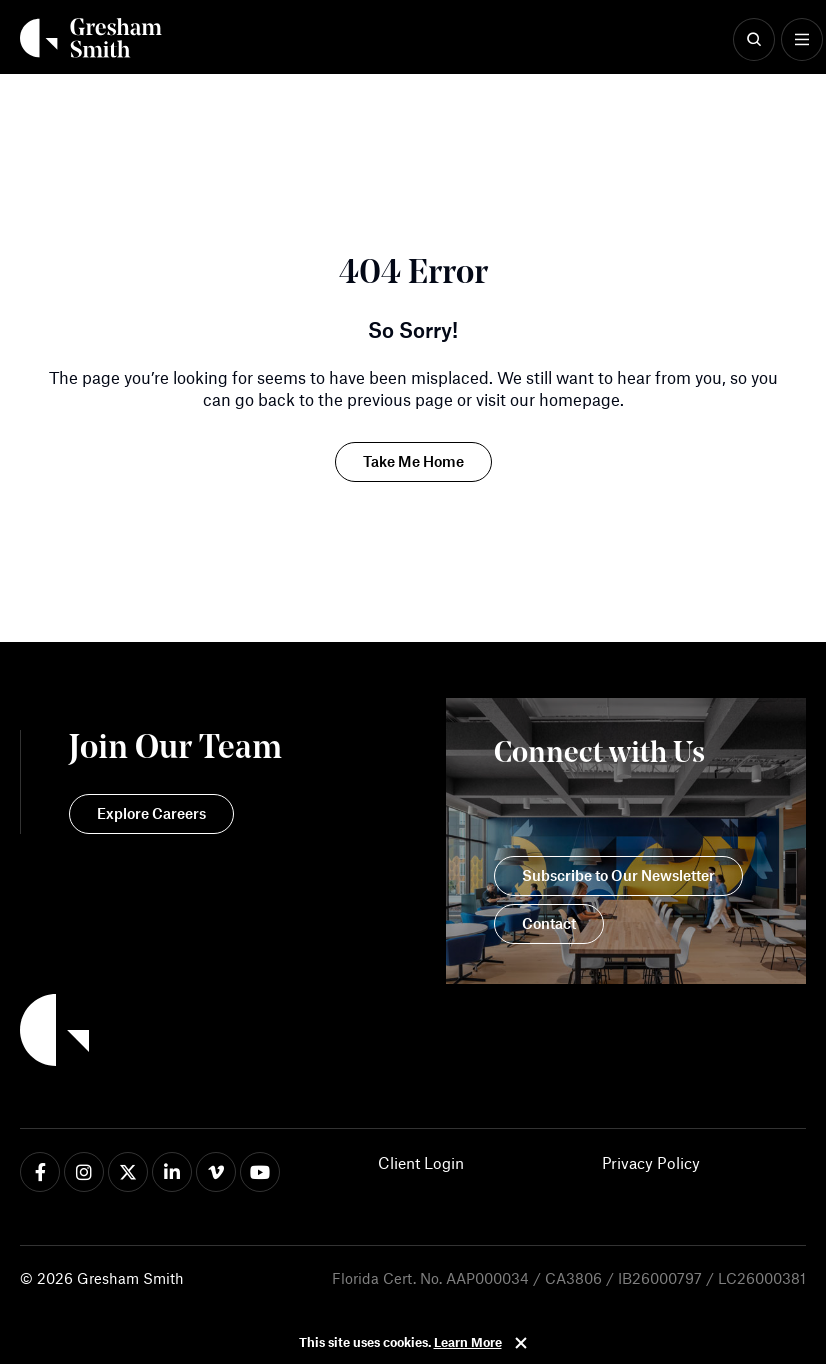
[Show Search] (754, 40)
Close (521, 1343)
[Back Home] (91, 38)
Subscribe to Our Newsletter (618, 875)
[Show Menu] (802, 40)
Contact (549, 923)
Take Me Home (413, 461)
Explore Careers (151, 813)
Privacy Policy (651, 1162)
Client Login (421, 1162)
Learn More (468, 1342)
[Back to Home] (151, 1033)
